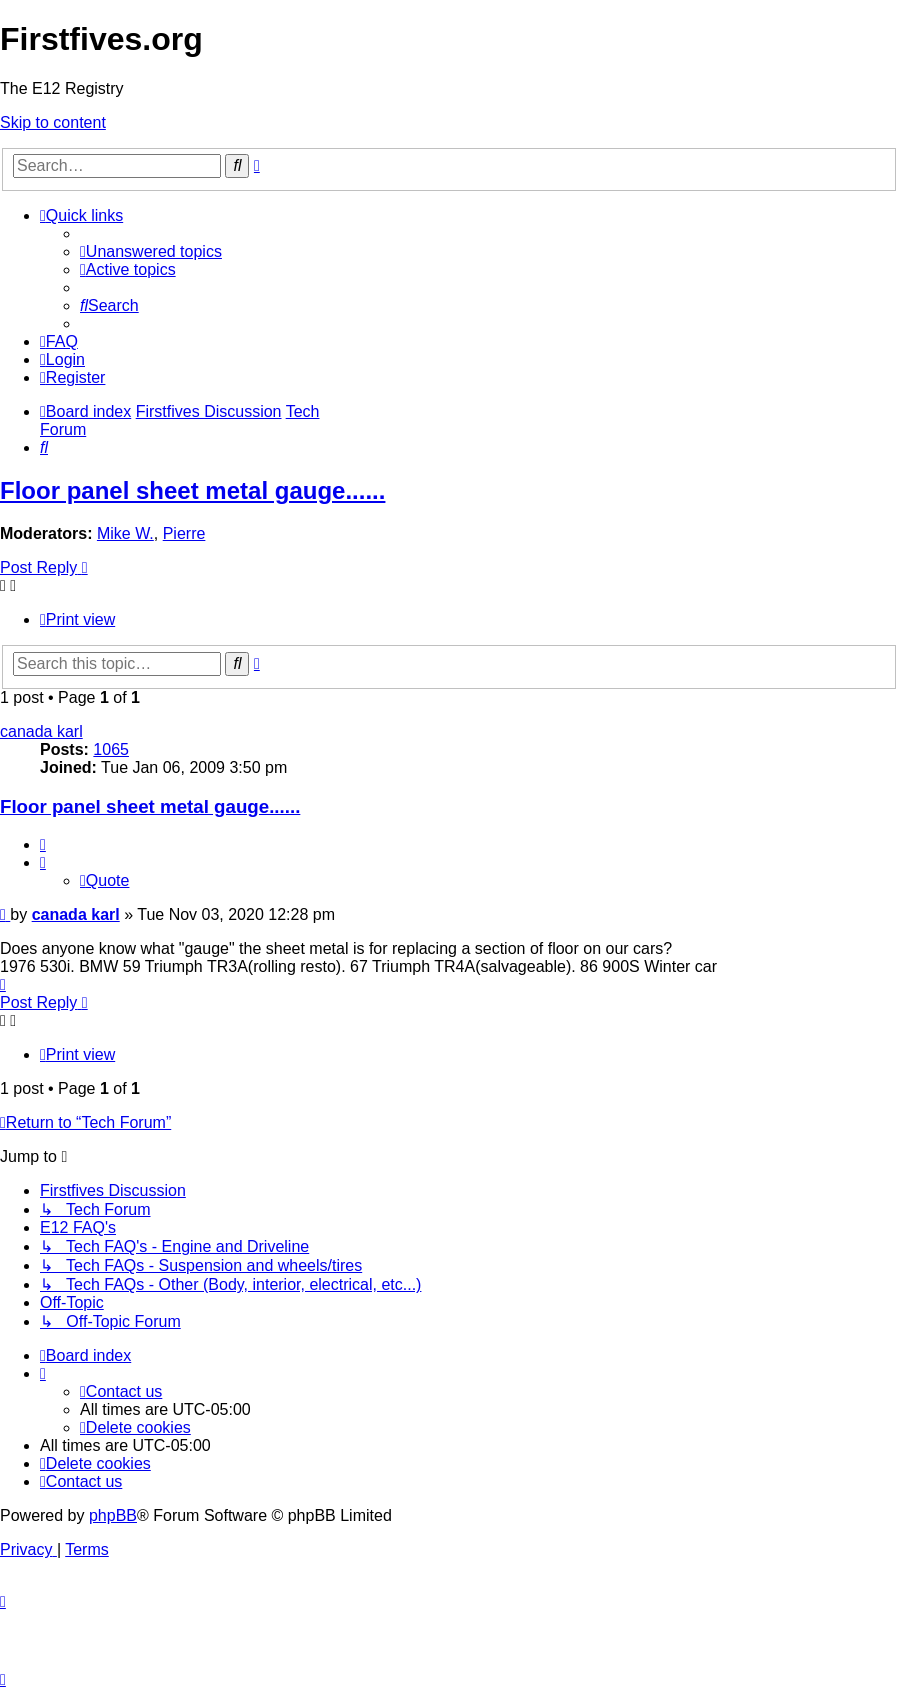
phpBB (113, 1515)
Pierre (184, 533)
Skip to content (53, 122)
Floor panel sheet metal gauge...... (192, 490)
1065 (111, 749)
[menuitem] (151, 251)
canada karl (41, 731)
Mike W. (125, 533)
